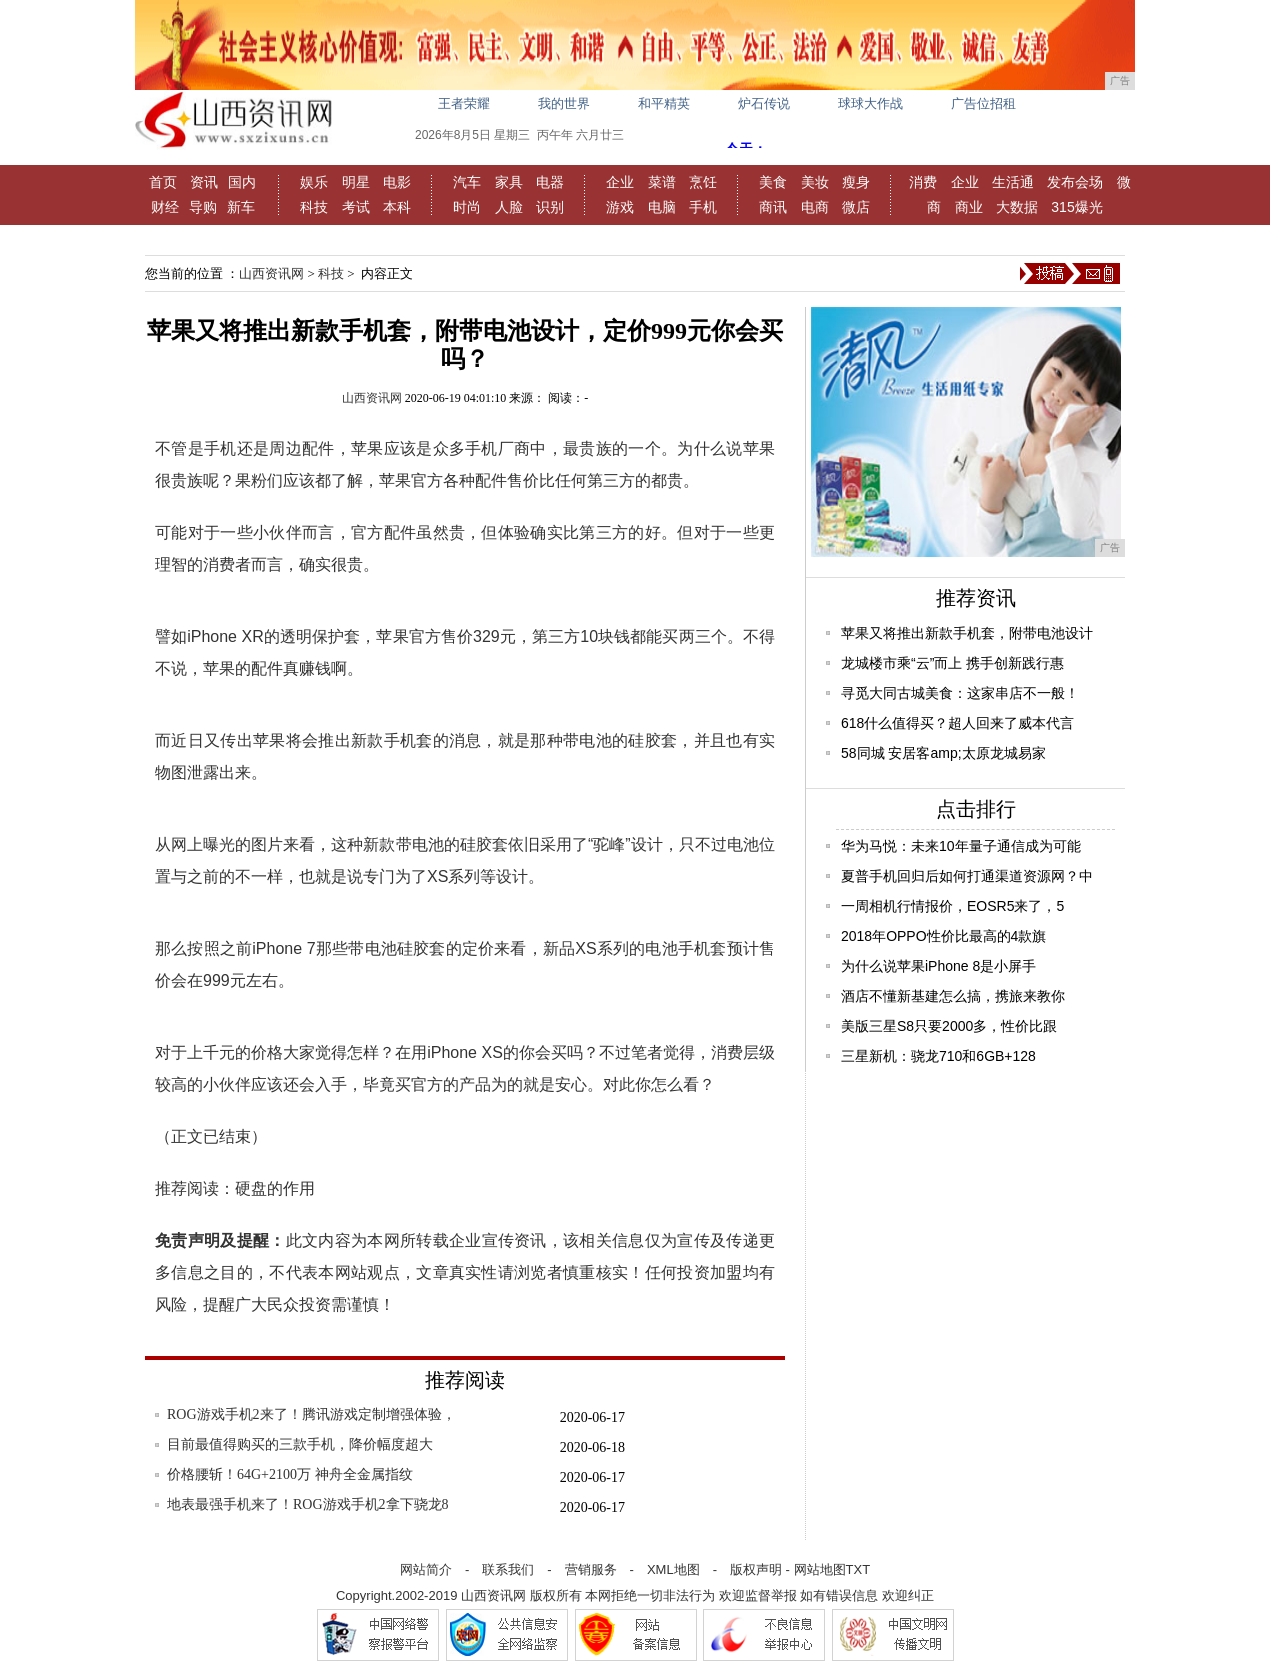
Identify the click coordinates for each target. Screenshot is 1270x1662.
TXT (858, 1569)
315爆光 (1076, 207)
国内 (242, 182)
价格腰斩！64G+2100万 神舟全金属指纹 (290, 1474)
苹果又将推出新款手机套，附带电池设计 (967, 633)
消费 (923, 182)
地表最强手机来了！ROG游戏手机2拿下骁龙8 (308, 1504)
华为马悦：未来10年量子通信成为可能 (961, 846)
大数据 (1017, 207)
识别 (550, 207)
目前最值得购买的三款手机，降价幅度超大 (300, 1444)
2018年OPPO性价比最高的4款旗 (943, 936)
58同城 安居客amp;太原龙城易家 (943, 753)
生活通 (1013, 182)
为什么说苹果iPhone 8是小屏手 (938, 966)
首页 (163, 182)
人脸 (509, 207)
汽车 (467, 182)
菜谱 (662, 182)
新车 (241, 207)
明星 (356, 182)
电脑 (662, 207)
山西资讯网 (271, 273)
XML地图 (673, 1569)
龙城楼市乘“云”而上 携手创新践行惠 (952, 663)
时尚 (467, 207)
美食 (773, 182)
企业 (620, 182)
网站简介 (426, 1569)
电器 (550, 182)
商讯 (773, 207)
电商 (815, 207)
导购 (203, 207)
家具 (509, 182)
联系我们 (508, 1569)
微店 (856, 207)
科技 (314, 207)
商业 (969, 207)
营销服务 (591, 1569)
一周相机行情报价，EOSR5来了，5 (952, 906)
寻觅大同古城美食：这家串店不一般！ (960, 693)
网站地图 (820, 1569)
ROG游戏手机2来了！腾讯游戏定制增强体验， (311, 1414)
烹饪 (703, 182)
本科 (397, 207)
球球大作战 (870, 103)
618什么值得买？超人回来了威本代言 (957, 723)
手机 (703, 207)
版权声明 (756, 1569)
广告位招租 (983, 103)
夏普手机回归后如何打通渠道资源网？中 (967, 876)
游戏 (620, 207)
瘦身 (856, 182)
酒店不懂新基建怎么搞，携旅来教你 (953, 996)
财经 (165, 207)
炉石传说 (764, 103)
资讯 (204, 182)
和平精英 (664, 103)
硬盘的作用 (275, 1188)
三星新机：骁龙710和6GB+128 (938, 1056)
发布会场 (1075, 182)
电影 (397, 182)
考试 (356, 207)
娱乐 (314, 182)
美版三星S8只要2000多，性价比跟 (949, 1026)
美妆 (815, 182)
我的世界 (564, 103)
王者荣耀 (464, 103)
